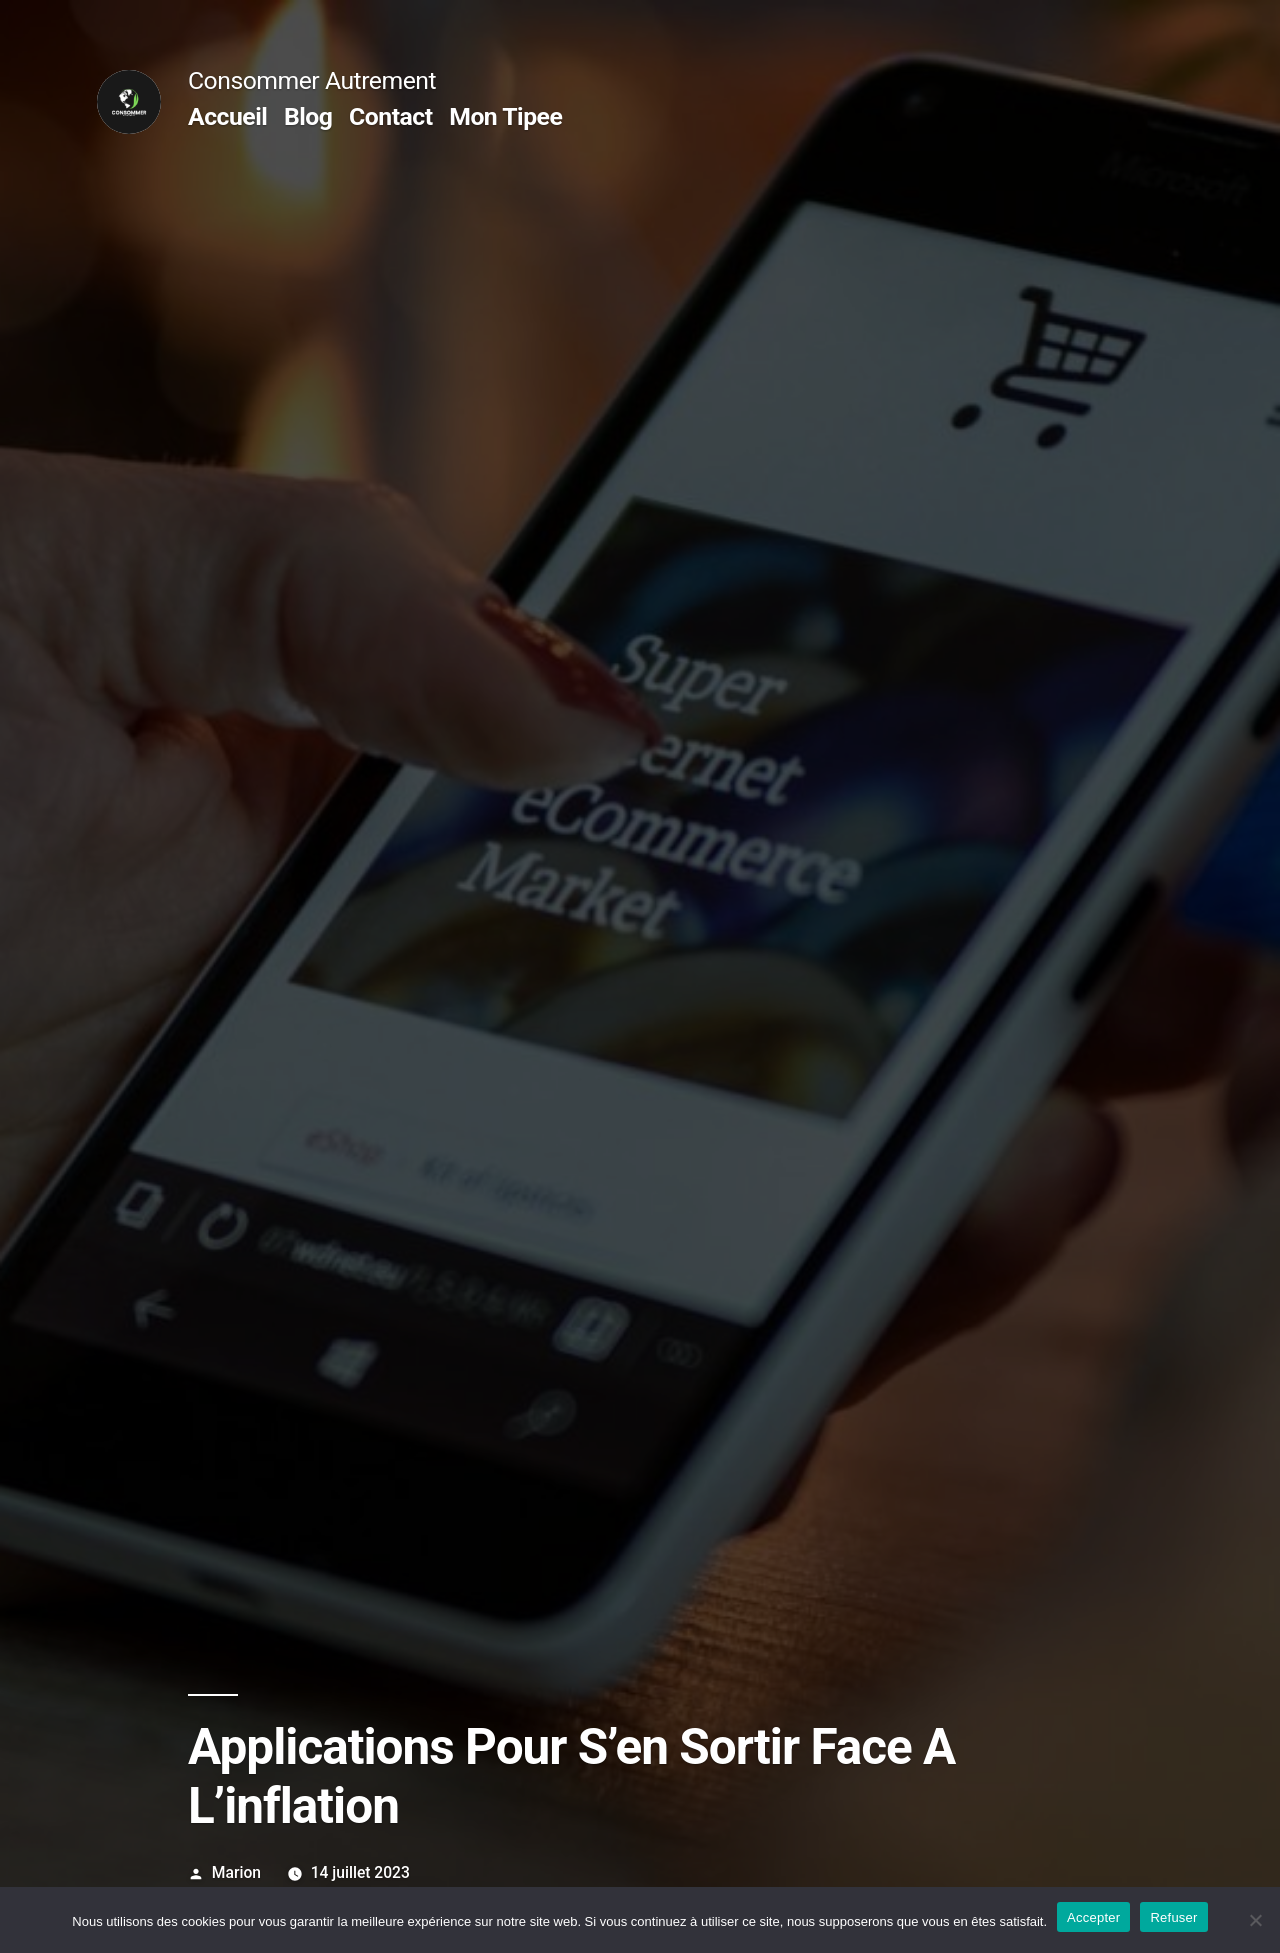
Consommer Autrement (312, 80)
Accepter (1093, 1917)
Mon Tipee (505, 116)
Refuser (1173, 1917)
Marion (236, 1872)
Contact (390, 116)
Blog (308, 116)
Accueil (227, 116)
